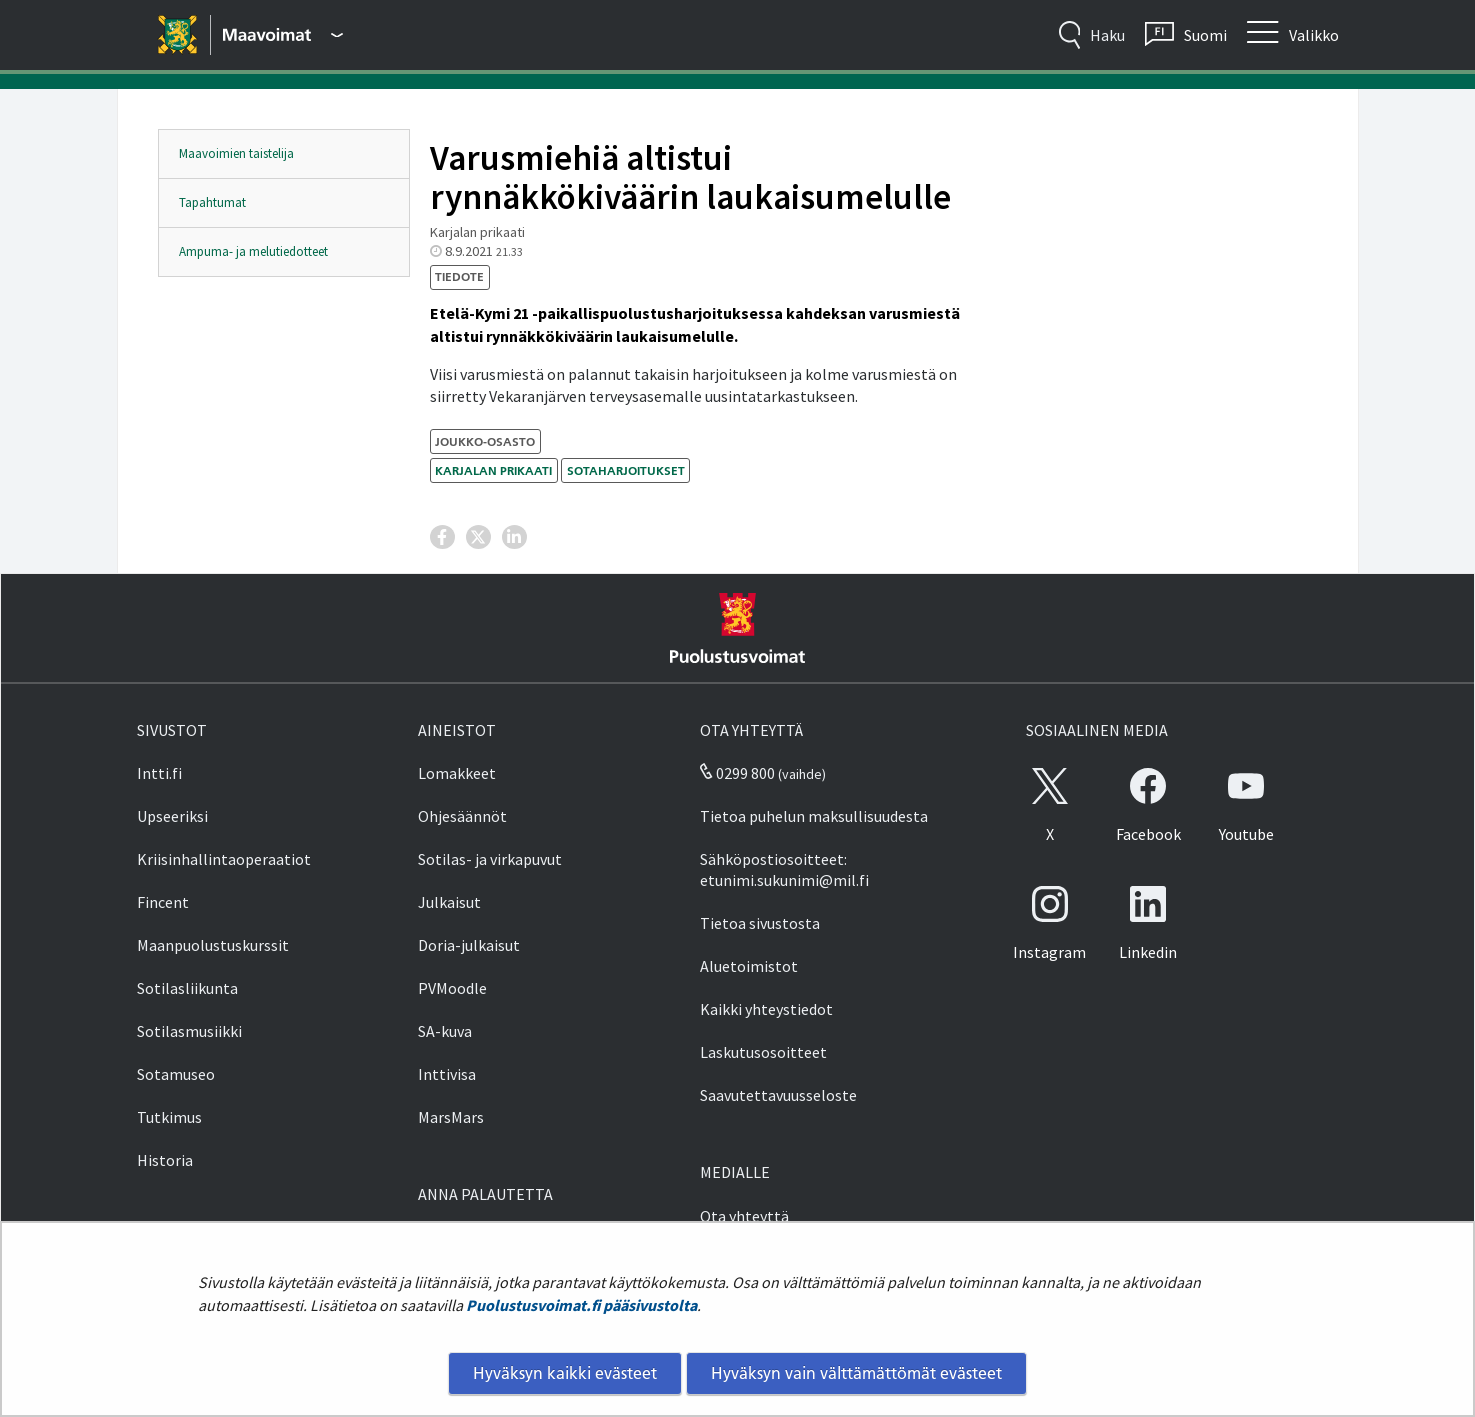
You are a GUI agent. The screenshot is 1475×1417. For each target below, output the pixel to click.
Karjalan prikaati (493, 470)
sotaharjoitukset (626, 470)
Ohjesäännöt (462, 816)
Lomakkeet (457, 773)
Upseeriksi (172, 816)
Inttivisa (447, 1074)
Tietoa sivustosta (760, 923)
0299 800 (737, 773)
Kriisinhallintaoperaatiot (224, 859)
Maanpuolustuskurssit (213, 945)
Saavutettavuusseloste (778, 1095)
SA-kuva (445, 1031)
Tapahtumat (212, 202)
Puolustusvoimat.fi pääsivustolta (581, 1305)
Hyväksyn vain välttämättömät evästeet (856, 1373)
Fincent (163, 902)
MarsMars (451, 1117)
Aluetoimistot (749, 966)
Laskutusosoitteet (763, 1052)
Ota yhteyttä (744, 1216)
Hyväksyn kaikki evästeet (565, 1373)
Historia (165, 1160)
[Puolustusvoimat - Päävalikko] (283, 35)
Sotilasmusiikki (189, 1031)
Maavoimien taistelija (236, 153)
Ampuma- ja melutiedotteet (253, 251)
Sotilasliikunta (187, 988)
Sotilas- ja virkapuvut (490, 859)
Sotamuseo (176, 1074)
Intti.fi (159, 773)
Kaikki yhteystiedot (766, 1009)
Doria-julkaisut (469, 945)
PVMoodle (452, 988)
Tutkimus (169, 1117)
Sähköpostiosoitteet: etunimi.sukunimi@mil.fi (784, 869)
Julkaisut (449, 902)
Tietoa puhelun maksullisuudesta (814, 816)
